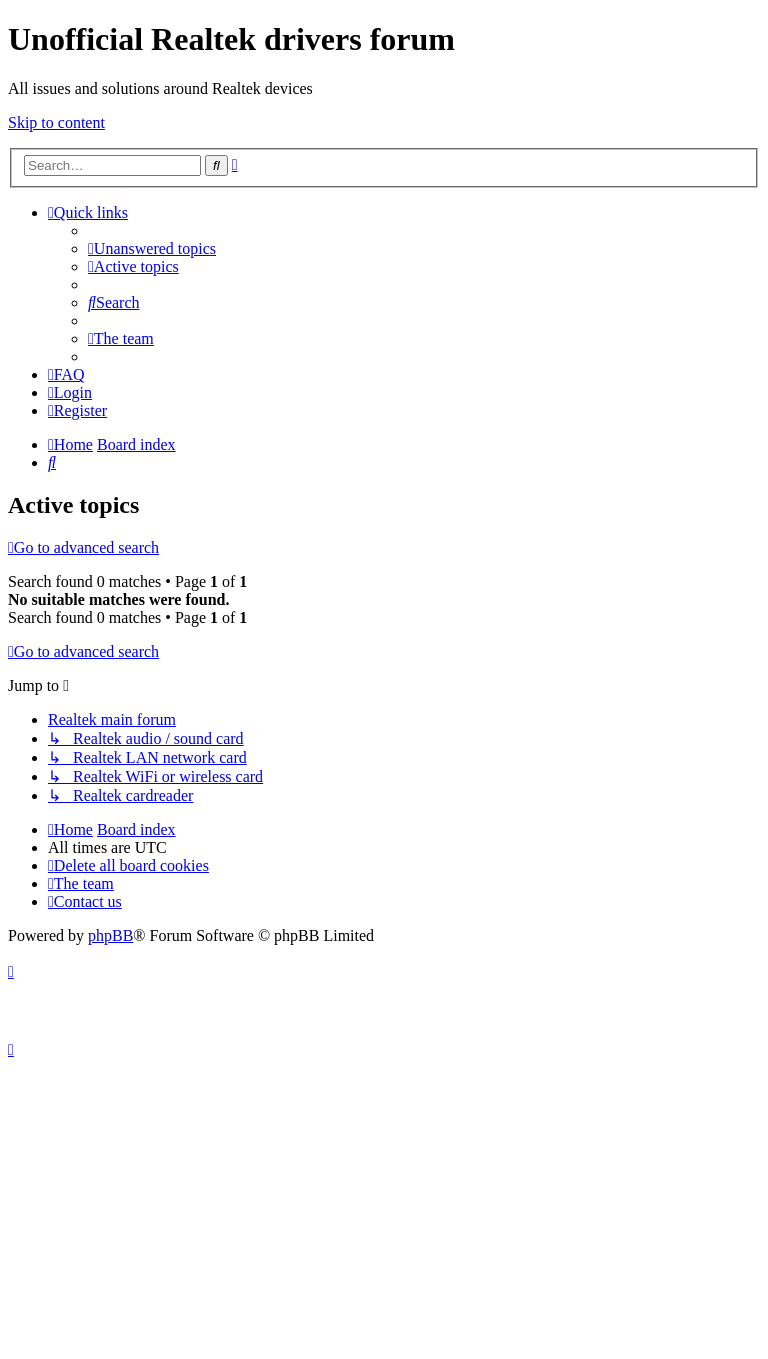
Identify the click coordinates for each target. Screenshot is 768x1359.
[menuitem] (152, 248)
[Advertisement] (384, 1209)
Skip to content (56, 122)
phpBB (110, 935)
